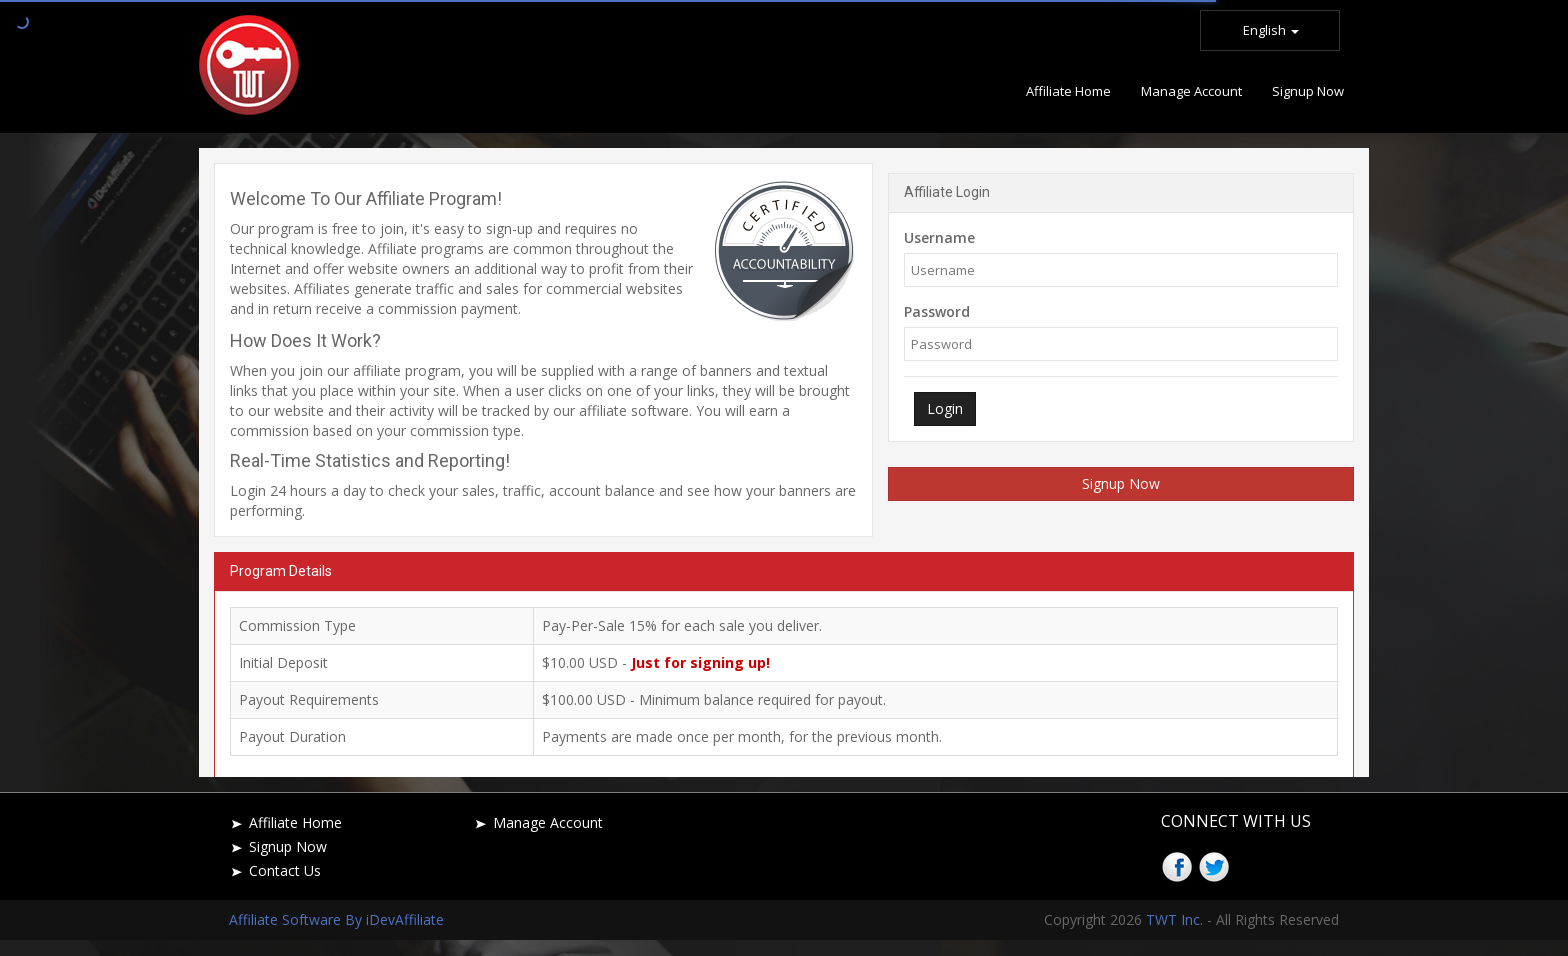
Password (937, 311)
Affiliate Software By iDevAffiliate (336, 919)
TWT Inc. (1174, 919)
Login (945, 408)
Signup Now (1121, 483)
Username (939, 237)
